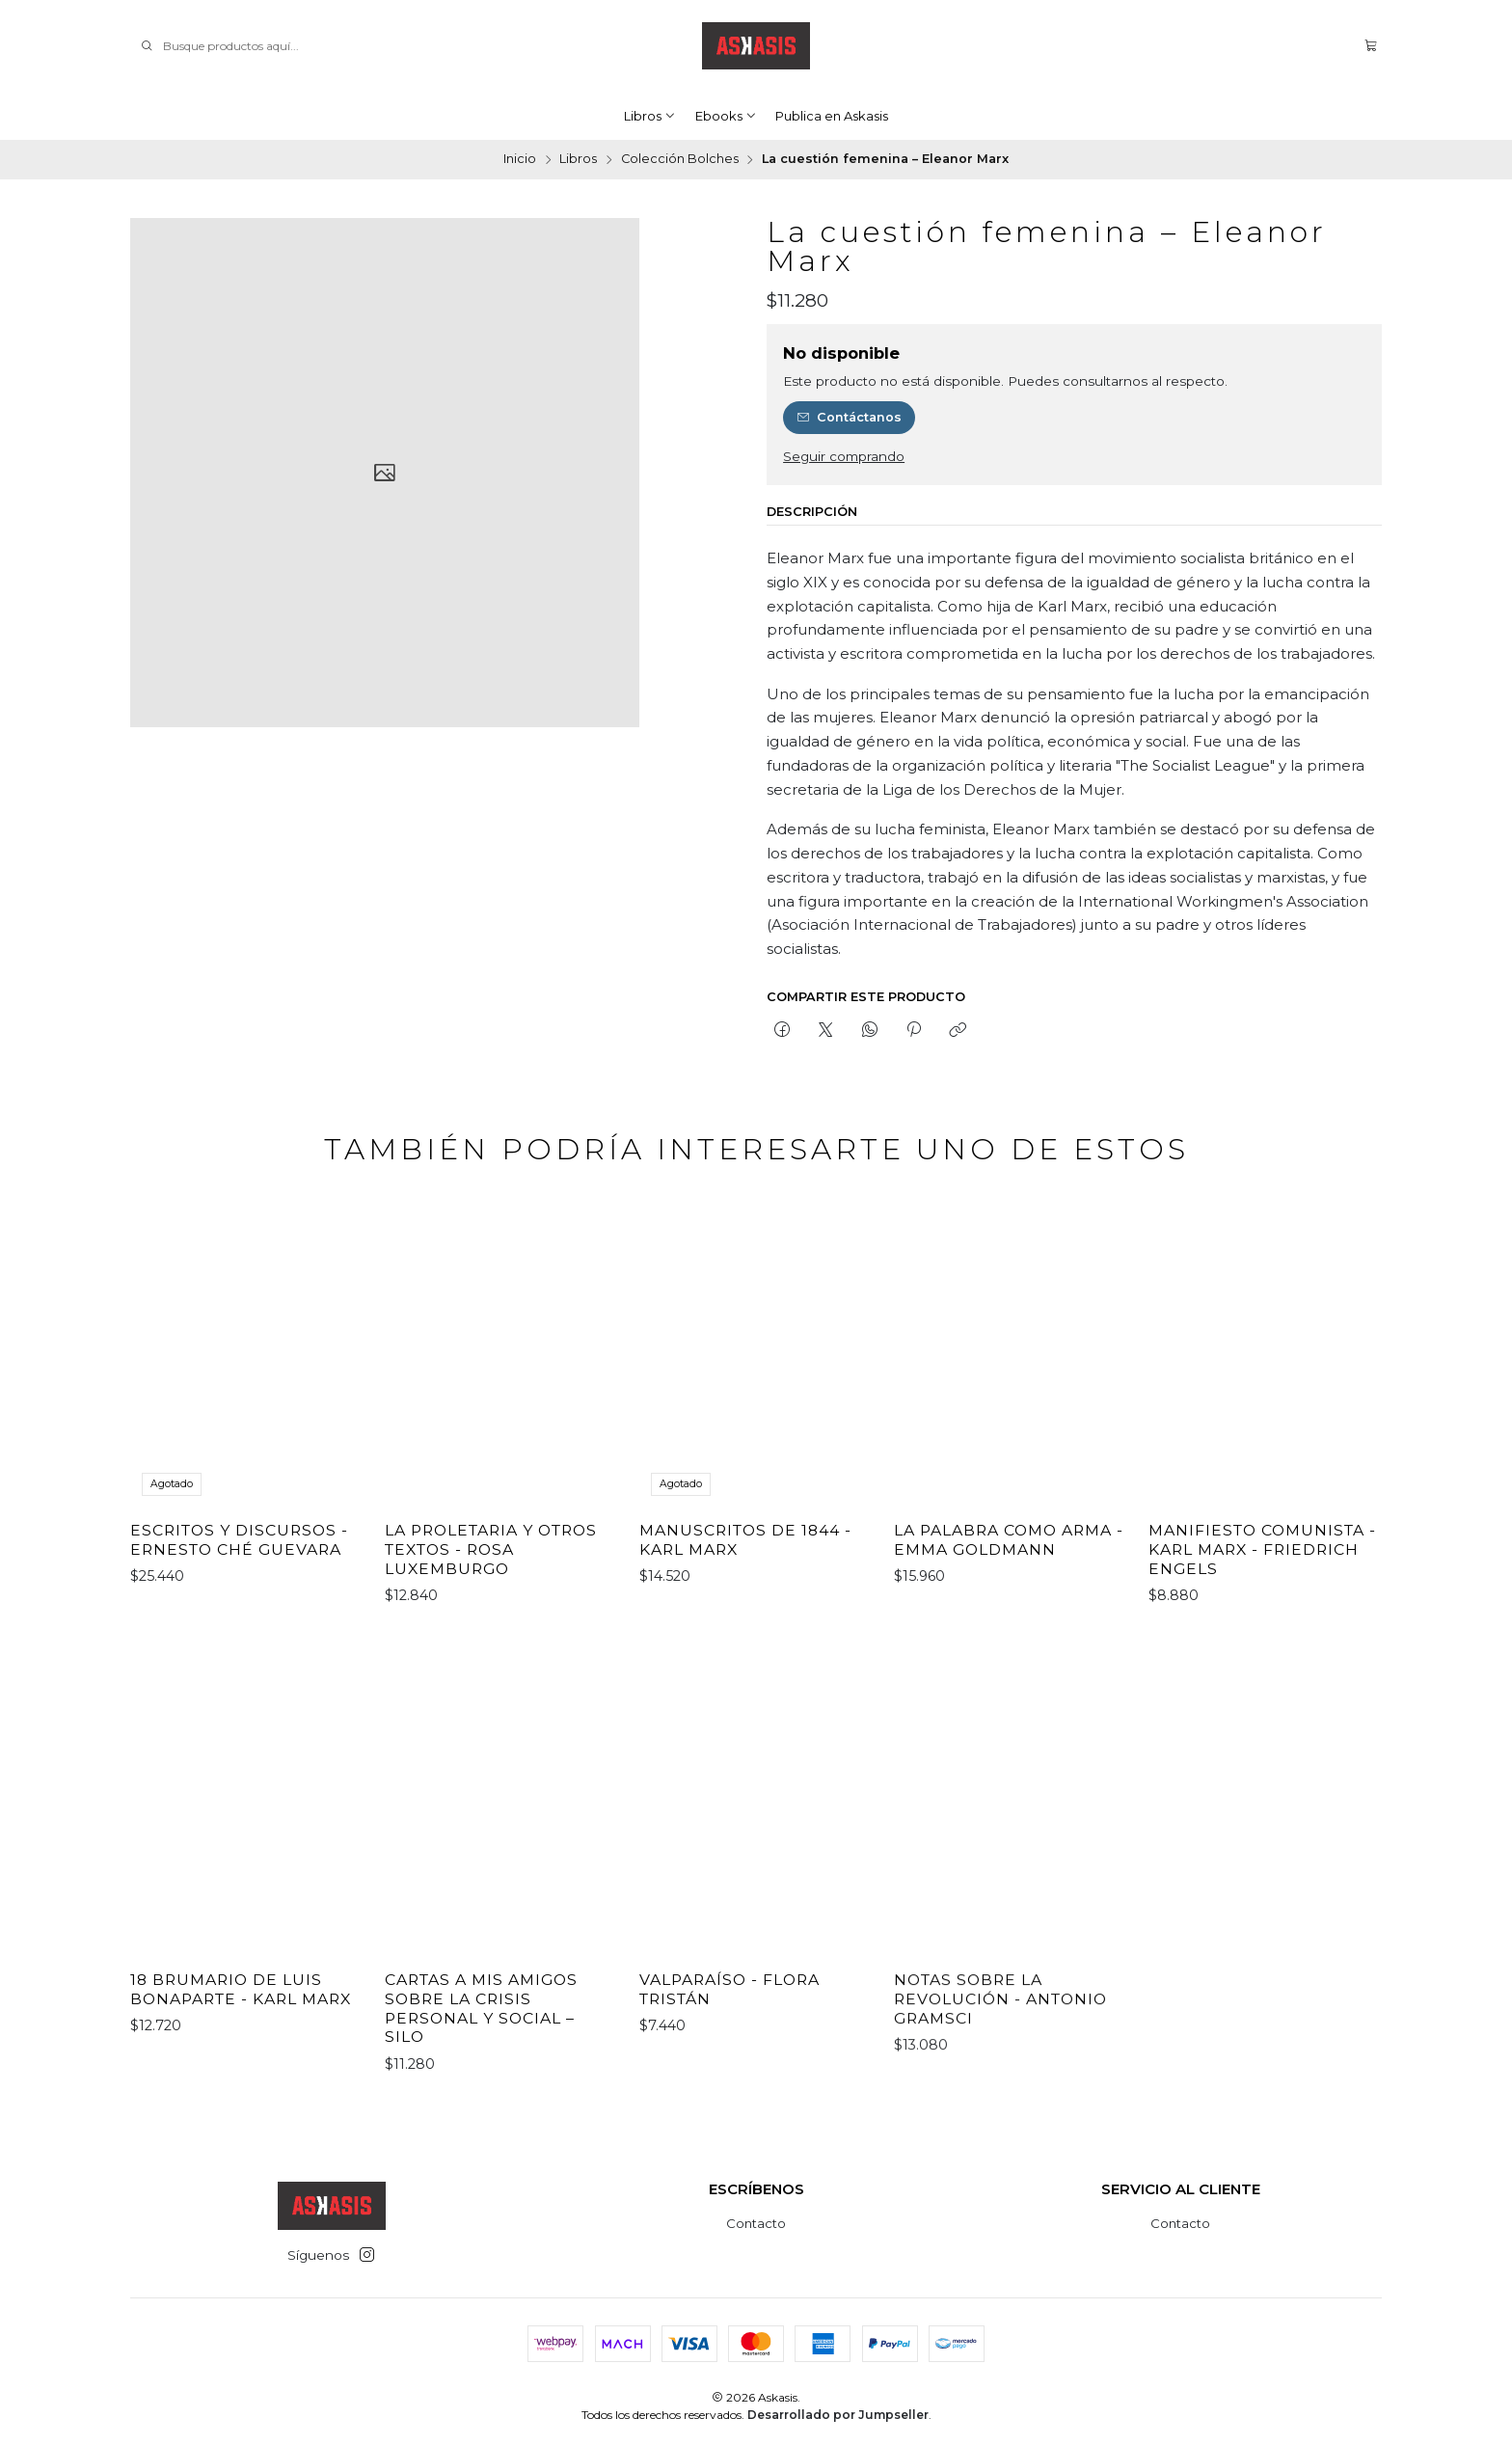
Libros (650, 115)
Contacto (756, 2223)
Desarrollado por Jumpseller (838, 2414)
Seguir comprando (843, 457)
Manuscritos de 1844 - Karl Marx (745, 1624)
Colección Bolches (680, 159)
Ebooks (726, 115)
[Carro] (1371, 46)
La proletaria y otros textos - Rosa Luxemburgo (491, 1607)
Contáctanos (849, 417)
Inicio (519, 159)
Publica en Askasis (831, 115)
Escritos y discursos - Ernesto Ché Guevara (239, 1574)
